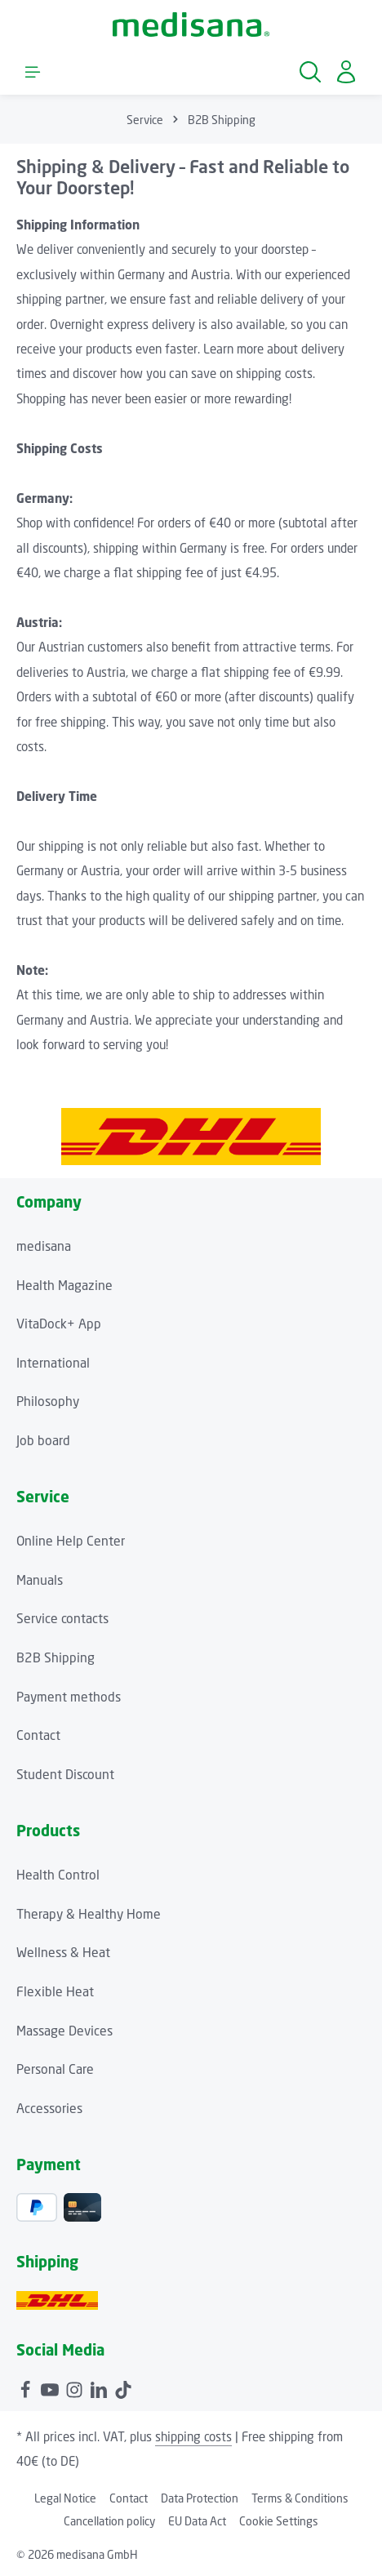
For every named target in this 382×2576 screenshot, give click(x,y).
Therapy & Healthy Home (88, 1914)
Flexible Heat (55, 1991)
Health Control (58, 1875)
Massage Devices (64, 2031)
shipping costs (193, 2436)
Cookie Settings (278, 2521)
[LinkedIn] (100, 2387)
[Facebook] (27, 2387)
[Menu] (32, 72)
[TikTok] (123, 2387)
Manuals (39, 1580)
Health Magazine (64, 1285)
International (53, 1363)
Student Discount (65, 1774)
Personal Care (55, 2069)
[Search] (310, 72)
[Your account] (346, 72)
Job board (43, 1440)
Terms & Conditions (300, 2498)
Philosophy (47, 1401)
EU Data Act (197, 2521)
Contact (38, 1735)
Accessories (49, 2108)
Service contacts (62, 1618)
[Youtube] (51, 2387)
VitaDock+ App (58, 1323)
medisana (43, 1246)
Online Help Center (70, 1541)
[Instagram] (76, 2387)
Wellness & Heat (63, 1952)
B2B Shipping (55, 1657)
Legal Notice (65, 2498)
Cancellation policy (109, 2521)
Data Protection (199, 2498)
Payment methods (68, 1697)
